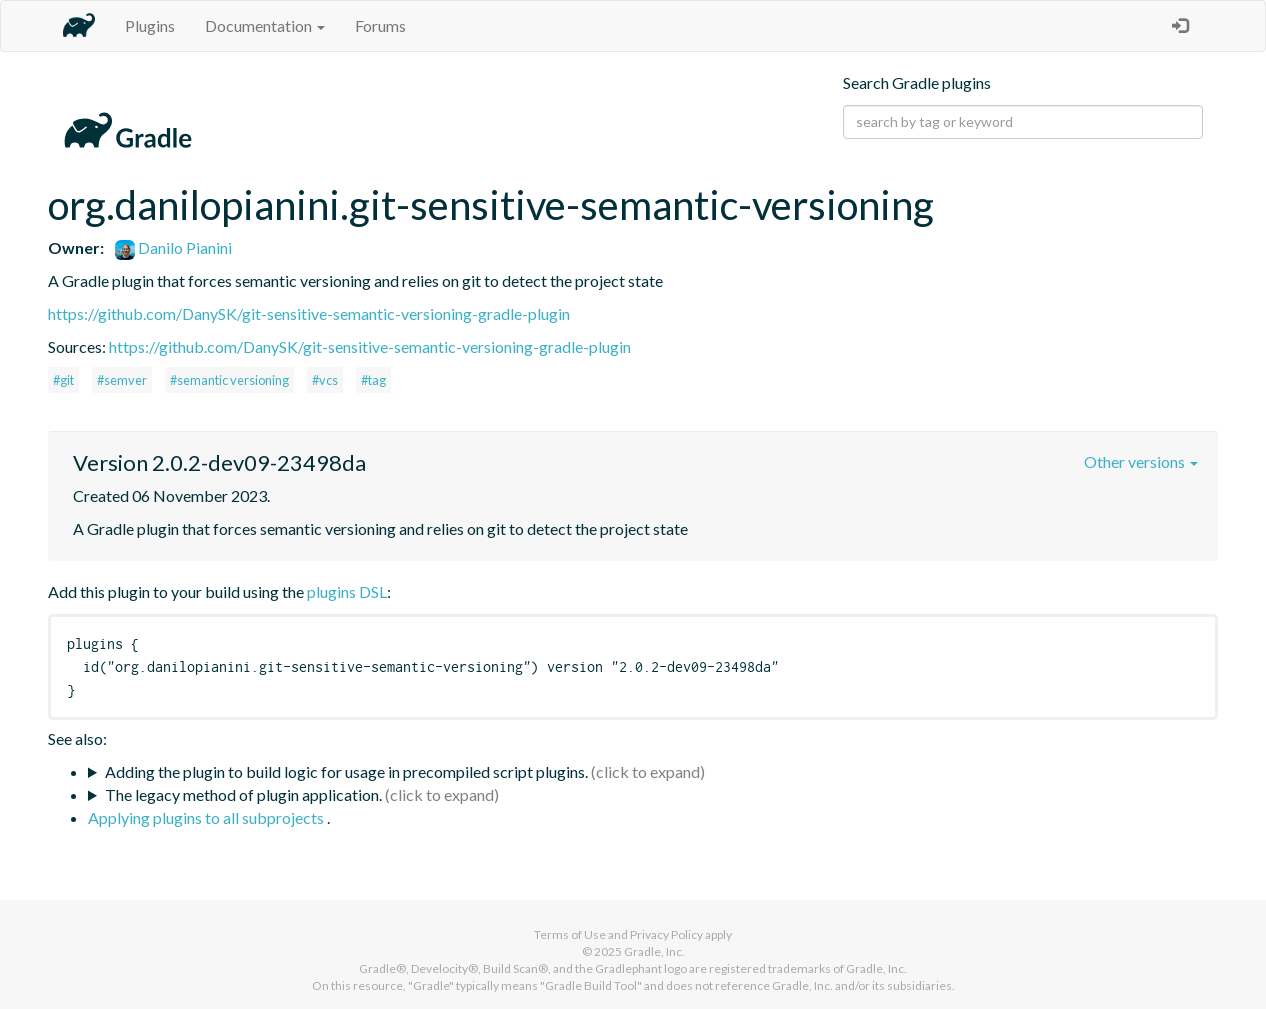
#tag (373, 380)
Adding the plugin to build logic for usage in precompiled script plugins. (346, 771)
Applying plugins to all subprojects (207, 817)
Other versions (1141, 461)
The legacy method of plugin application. (243, 794)
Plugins (150, 25)
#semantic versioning (229, 380)
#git (63, 380)
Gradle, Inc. (654, 951)
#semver (122, 380)
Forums (380, 25)
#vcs (325, 380)
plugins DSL (347, 591)
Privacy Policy (666, 934)
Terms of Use (570, 934)
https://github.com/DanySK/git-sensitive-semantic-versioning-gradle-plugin (309, 313)
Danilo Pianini (173, 247)
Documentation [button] (265, 25)
